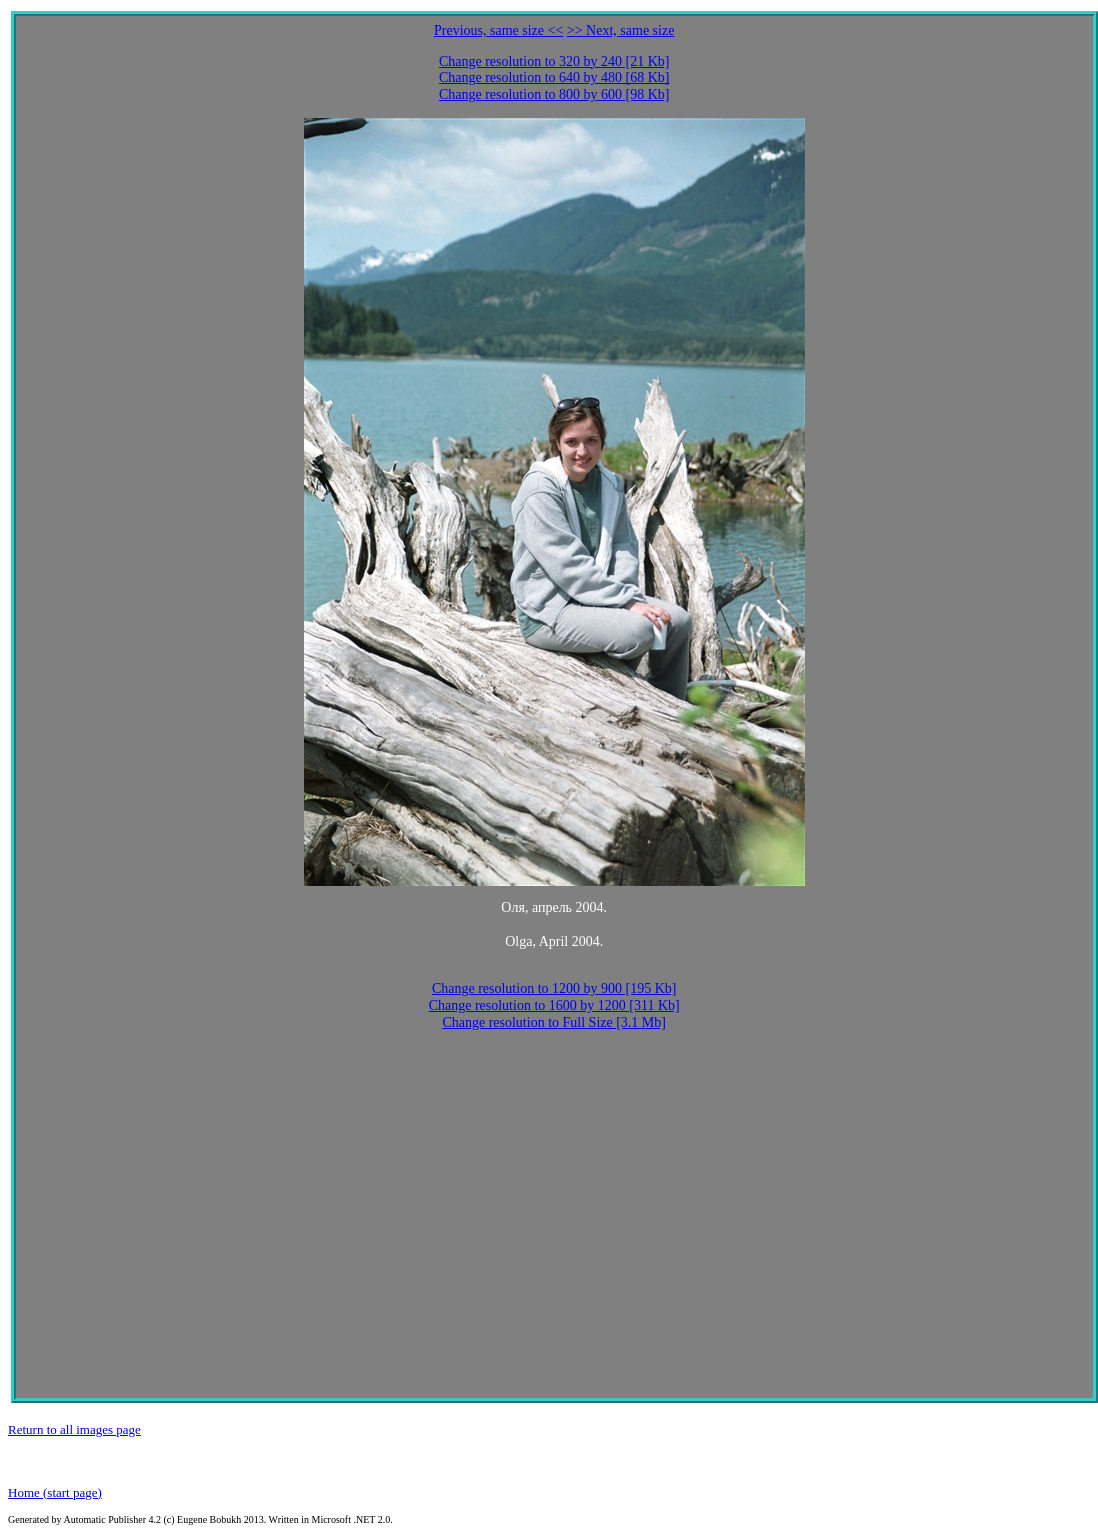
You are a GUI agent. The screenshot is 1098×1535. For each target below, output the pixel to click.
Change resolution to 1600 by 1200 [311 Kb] (554, 1005)
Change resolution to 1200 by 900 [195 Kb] (554, 988)
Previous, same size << (498, 30)
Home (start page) (55, 1492)
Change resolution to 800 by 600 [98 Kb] (554, 94)
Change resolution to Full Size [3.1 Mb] (554, 1022)
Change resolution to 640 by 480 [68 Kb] (554, 77)
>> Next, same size (621, 30)
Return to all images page (74, 1429)
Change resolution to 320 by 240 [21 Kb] (554, 61)
